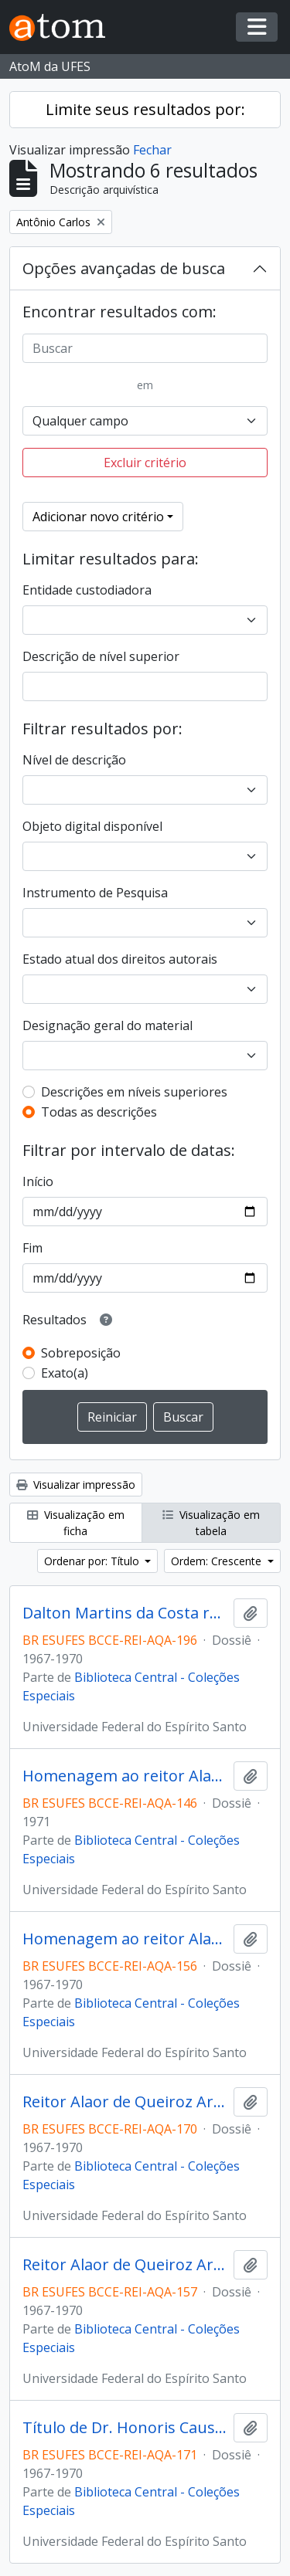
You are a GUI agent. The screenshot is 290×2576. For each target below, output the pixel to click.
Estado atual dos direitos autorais (119, 959)
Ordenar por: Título (93, 1561)
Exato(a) (64, 1372)
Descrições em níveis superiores (134, 1091)
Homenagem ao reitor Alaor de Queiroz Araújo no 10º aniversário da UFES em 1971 (124, 1776)
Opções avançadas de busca (123, 268)
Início (37, 1181)
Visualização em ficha (76, 1522)
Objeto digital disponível (92, 826)
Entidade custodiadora (87, 589)
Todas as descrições (99, 1111)
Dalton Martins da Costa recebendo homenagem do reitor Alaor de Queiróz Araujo (124, 1613)
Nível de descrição (74, 759)
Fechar (152, 149)
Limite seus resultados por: (145, 109)
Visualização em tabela (211, 1522)
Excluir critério (145, 462)
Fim (32, 1247)
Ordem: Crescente (217, 1561)
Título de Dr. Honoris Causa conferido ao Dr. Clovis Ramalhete (124, 2427)
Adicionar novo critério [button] (98, 516)
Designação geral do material (107, 1025)
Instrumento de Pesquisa (95, 892)
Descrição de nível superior (100, 656)
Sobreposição (81, 1352)
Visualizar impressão (75, 1484)
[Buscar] (145, 348)
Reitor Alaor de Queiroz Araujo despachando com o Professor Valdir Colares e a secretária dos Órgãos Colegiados (124, 2265)
